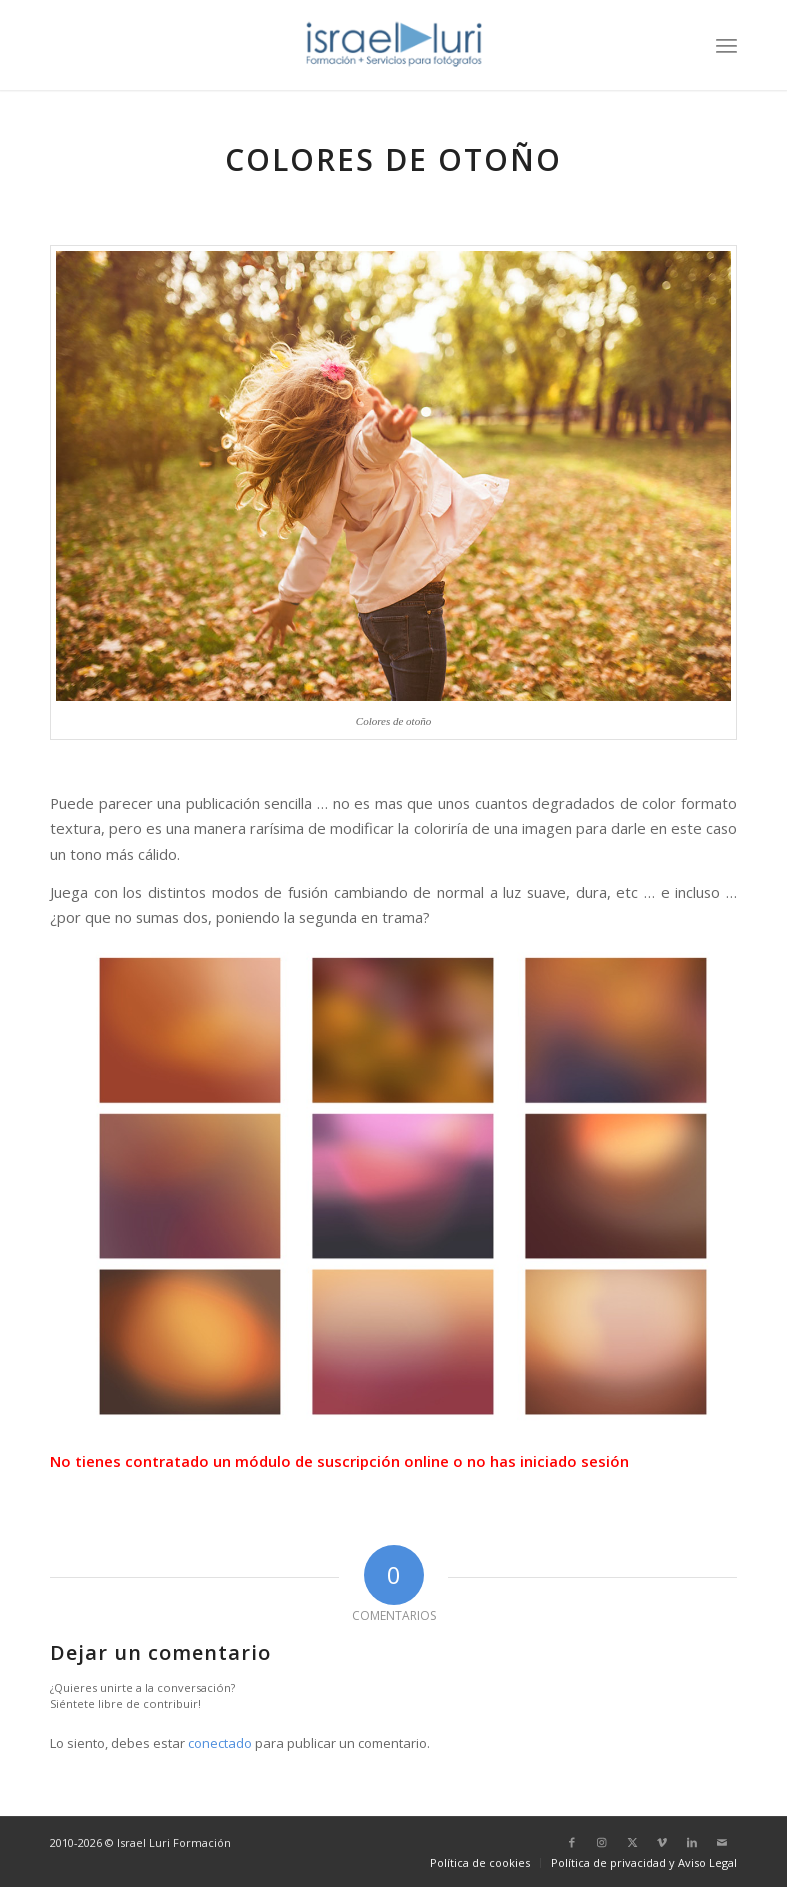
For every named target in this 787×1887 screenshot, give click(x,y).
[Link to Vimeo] (662, 1842)
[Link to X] (632, 1842)
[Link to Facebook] (572, 1842)
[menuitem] (726, 45)
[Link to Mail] (722, 1842)
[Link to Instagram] (602, 1842)
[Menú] (726, 45)
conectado (220, 1743)
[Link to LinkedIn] (692, 1842)
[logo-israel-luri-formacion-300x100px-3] (394, 45)
